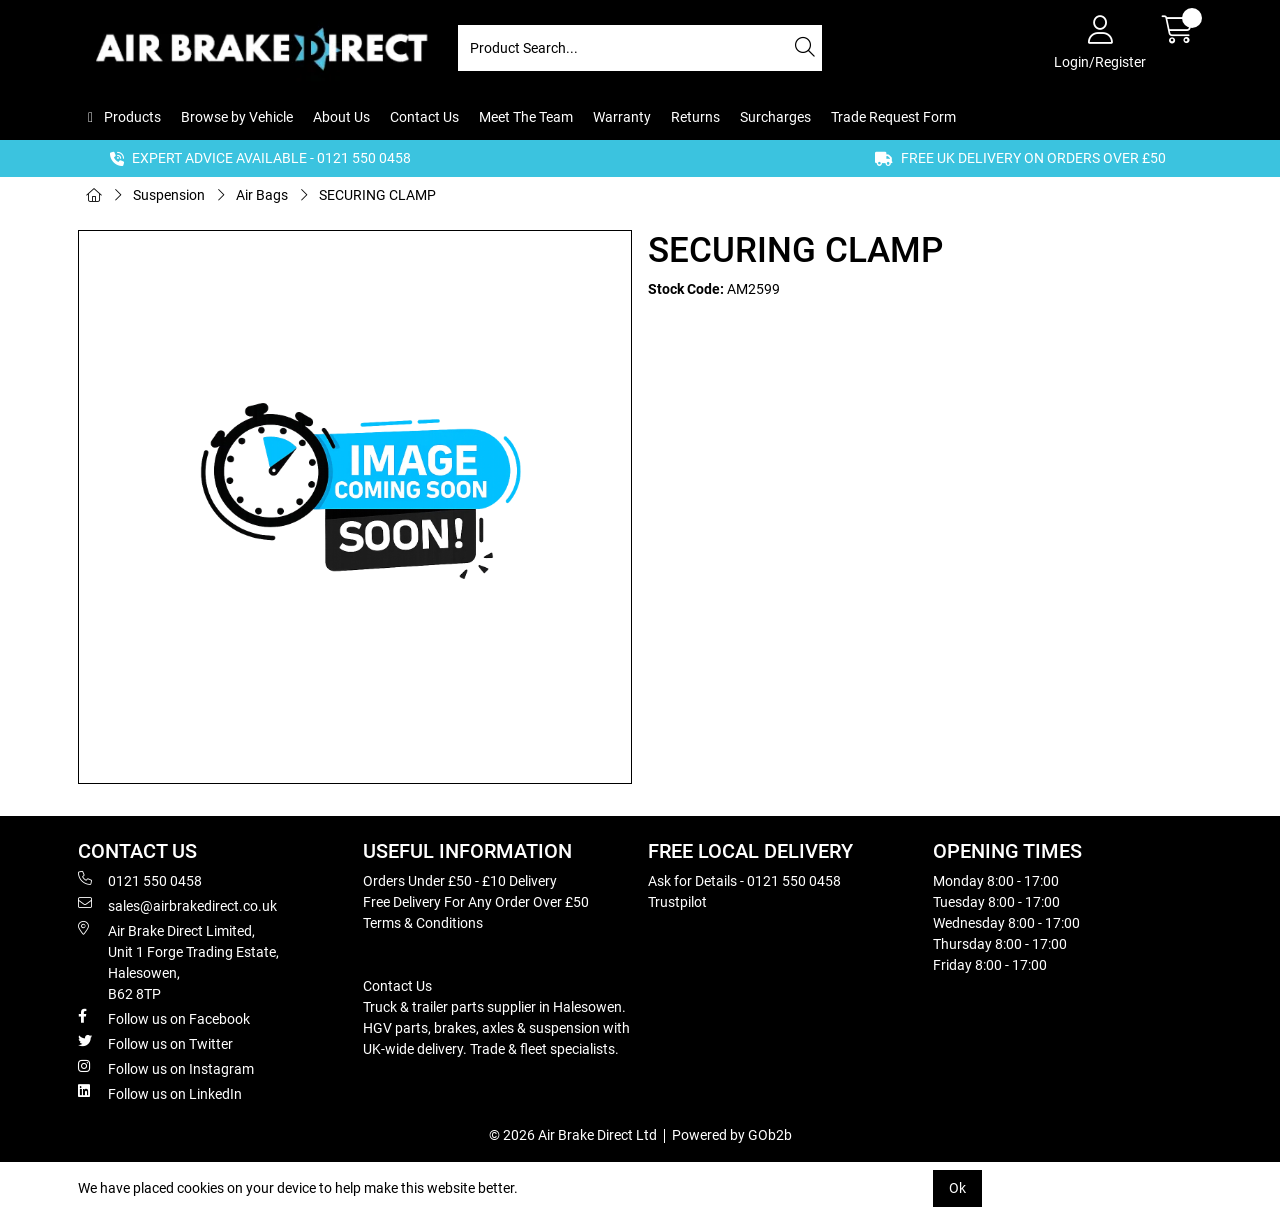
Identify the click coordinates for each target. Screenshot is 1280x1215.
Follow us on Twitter (155, 1043)
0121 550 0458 (140, 880)
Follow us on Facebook (164, 1018)
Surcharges (775, 117)
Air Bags (262, 195)
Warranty (622, 117)
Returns (695, 117)
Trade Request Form (893, 117)
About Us (341, 117)
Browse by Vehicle (237, 117)
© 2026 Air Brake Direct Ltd (573, 1135)
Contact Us (424, 117)
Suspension (169, 195)
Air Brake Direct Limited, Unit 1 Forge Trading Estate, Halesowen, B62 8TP (178, 961)
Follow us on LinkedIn (160, 1093)
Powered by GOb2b (732, 1135)
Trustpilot (677, 902)
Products (131, 117)
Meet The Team (526, 117)
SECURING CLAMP (377, 195)
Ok (957, 1188)
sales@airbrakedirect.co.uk (177, 905)
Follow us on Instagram (166, 1068)
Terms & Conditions (423, 923)
